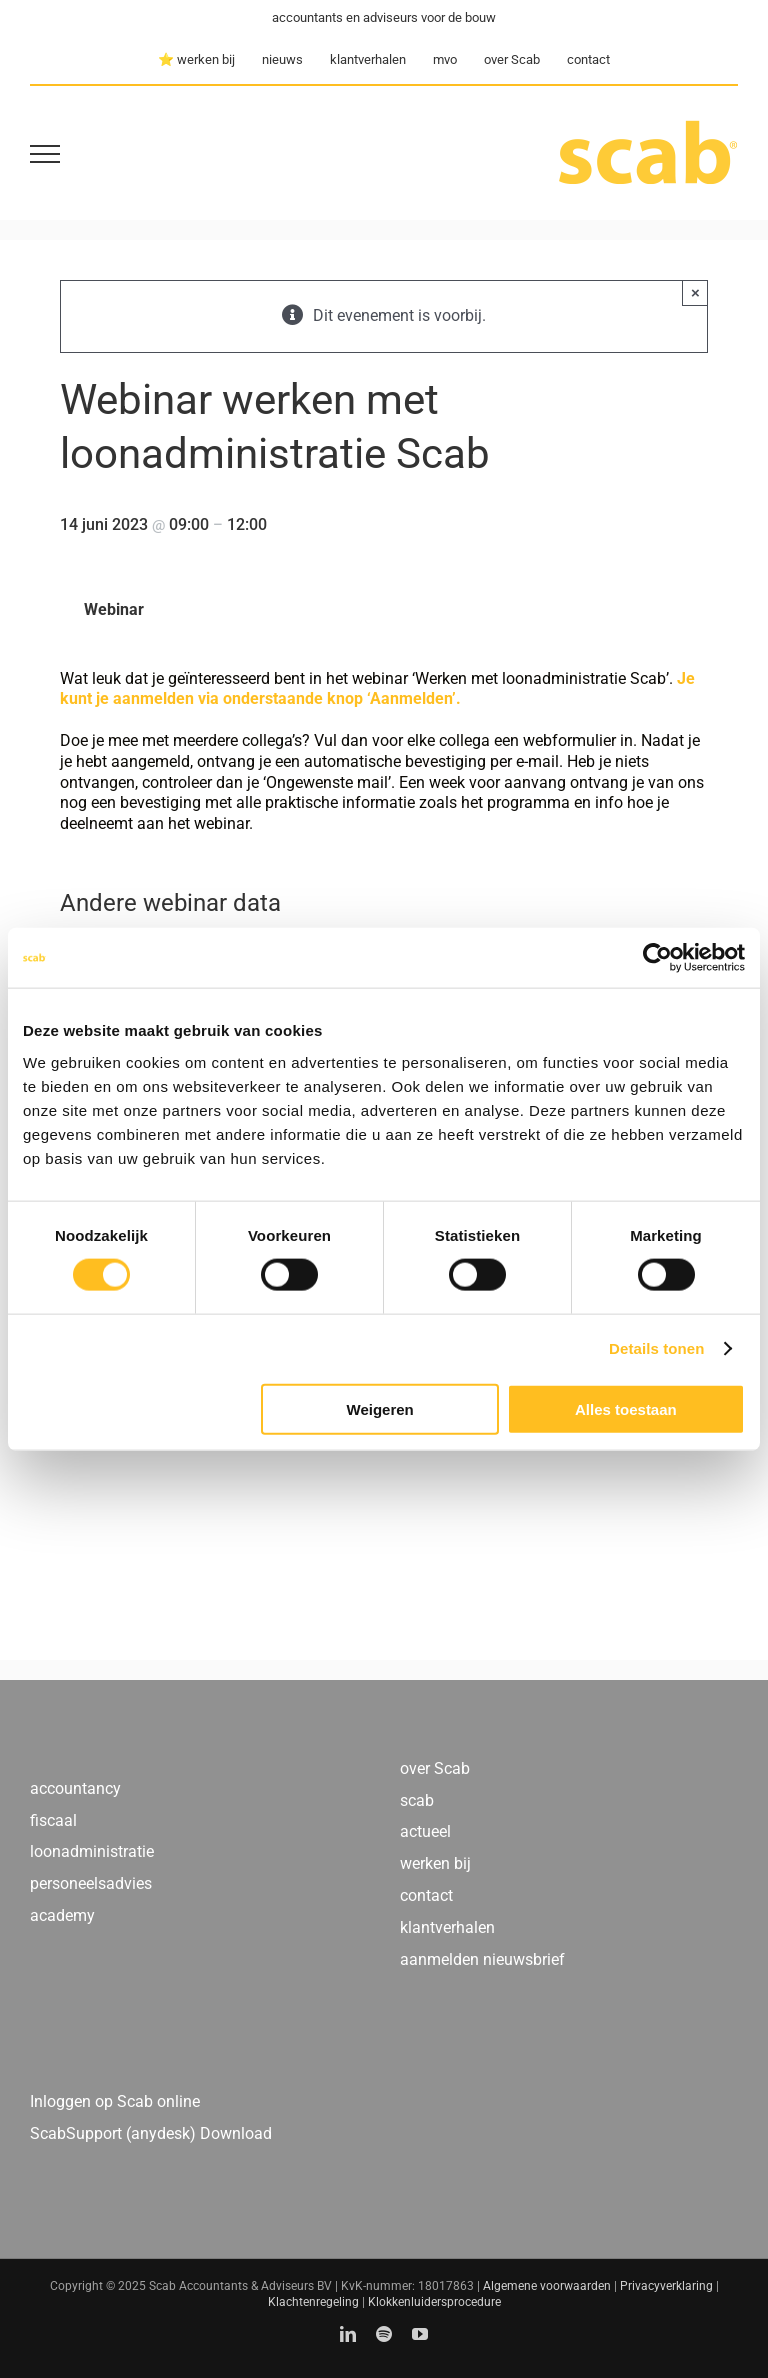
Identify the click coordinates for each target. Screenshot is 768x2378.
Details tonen (656, 1348)
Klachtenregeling (313, 2302)
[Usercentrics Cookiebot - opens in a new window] (657, 958)
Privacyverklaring (666, 2286)
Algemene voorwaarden (547, 2286)
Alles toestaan (626, 1408)
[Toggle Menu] (45, 154)
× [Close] (695, 292)
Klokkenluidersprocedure (434, 2302)
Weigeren (380, 1408)
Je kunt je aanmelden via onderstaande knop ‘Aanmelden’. (377, 689)
